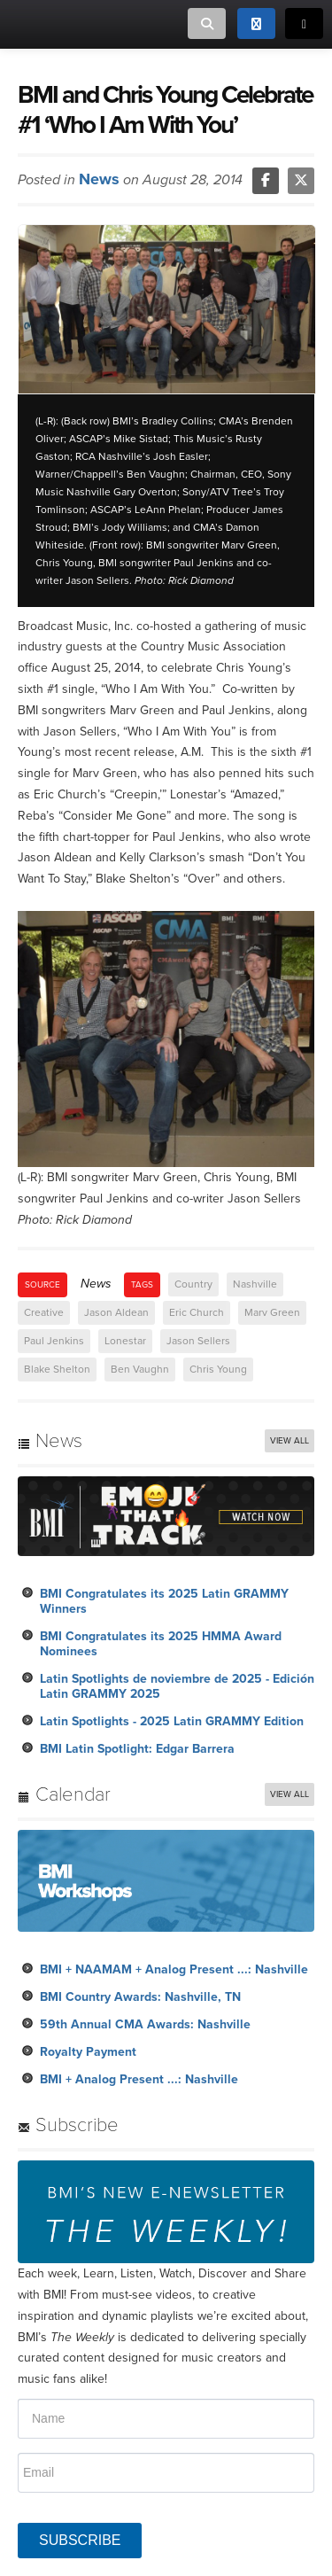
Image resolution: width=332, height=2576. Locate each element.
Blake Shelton (57, 1369)
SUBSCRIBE (79, 2540)
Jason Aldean (116, 1312)
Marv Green (272, 1312)
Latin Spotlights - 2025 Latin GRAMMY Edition (172, 1721)
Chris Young (218, 1369)
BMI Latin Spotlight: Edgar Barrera (137, 1748)
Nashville (255, 1284)
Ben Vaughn (140, 1369)
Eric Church (196, 1312)
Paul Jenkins (54, 1341)
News (99, 179)
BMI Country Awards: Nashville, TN (140, 1996)
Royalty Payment (88, 2051)
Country (193, 1284)
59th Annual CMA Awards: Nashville (145, 2024)
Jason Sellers (198, 1341)
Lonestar (125, 1341)
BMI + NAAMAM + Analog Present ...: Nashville (174, 1969)
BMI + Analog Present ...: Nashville (139, 2079)
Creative (44, 1312)
